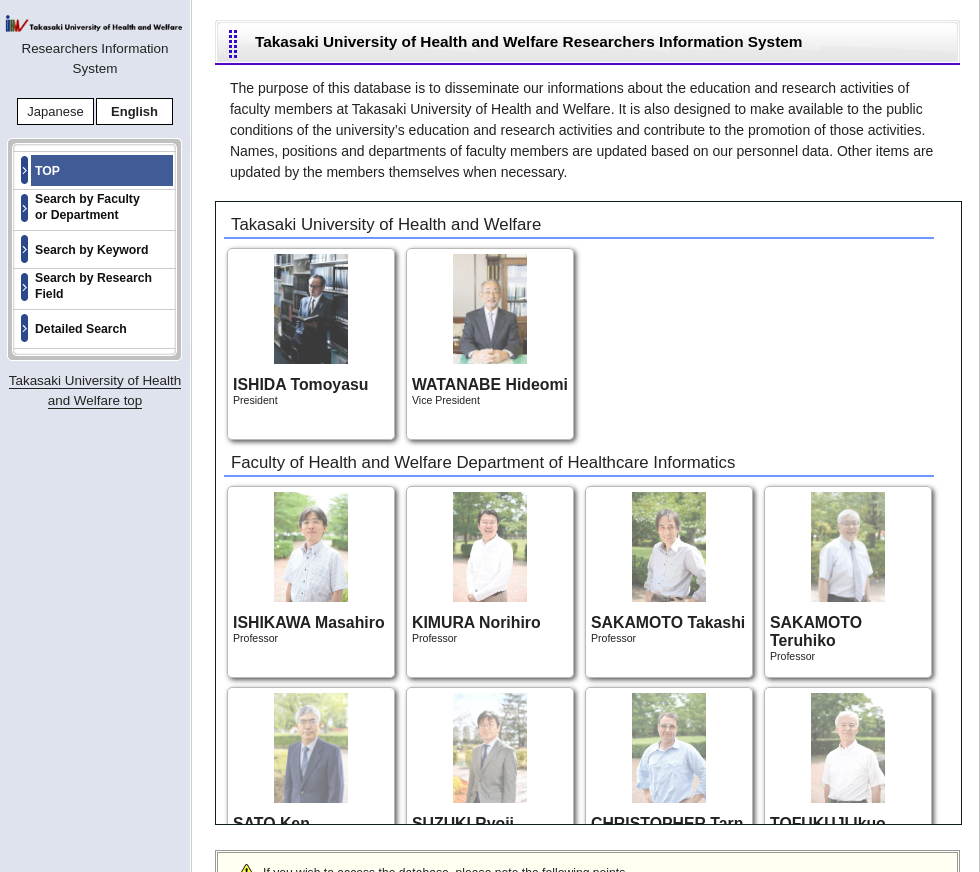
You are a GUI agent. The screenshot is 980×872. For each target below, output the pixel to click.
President (300, 330)
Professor (309, 568)
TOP (47, 171)
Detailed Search (81, 329)
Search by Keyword (92, 250)
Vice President (490, 330)
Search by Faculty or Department (87, 207)
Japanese (55, 111)
